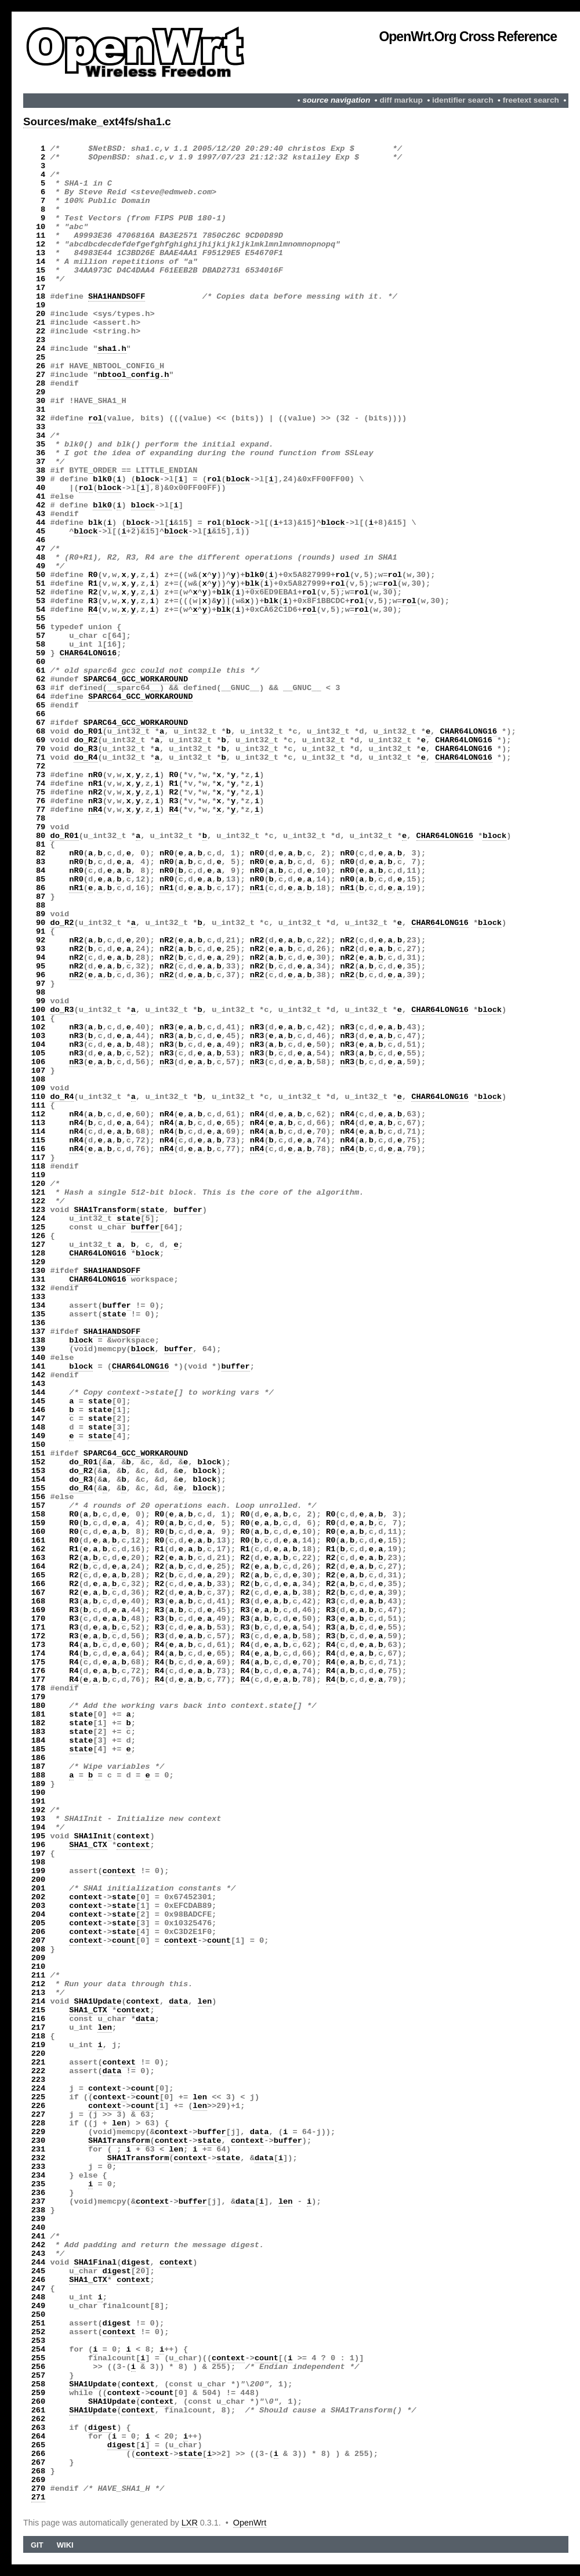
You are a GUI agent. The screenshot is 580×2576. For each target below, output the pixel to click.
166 (38, 1584)
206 (38, 1932)
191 (38, 1801)
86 (40, 888)
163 (38, 1558)
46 (40, 540)
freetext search (531, 100)
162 (38, 1549)
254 (38, 2349)
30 (40, 401)
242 (38, 2245)
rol (95, 418)
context (133, 1836)
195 (38, 1836)
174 (38, 1653)
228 (38, 2123)
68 (40, 731)
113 (38, 1123)
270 (38, 2488)
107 (38, 1070)
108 (38, 1079)
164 (38, 1566)
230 (38, 2140)
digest (135, 2262)
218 (38, 2036)
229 (38, 2132)
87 (40, 896)
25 (40, 357)
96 (40, 975)
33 (40, 427)
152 (38, 1462)
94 (40, 957)
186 (38, 1758)
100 (38, 1010)
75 (40, 792)
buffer (188, 1210)
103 (38, 1036)
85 (40, 879)
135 (38, 1314)
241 (38, 2236)
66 (40, 714)
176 (38, 1671)
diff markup (400, 100)
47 (40, 549)
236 (38, 2193)
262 (38, 2419)
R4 (92, 609)
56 (40, 627)
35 (40, 444)
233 (38, 2167)
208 (38, 1949)
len (205, 2001)
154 (38, 1479)
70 (40, 749)
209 (38, 1958)
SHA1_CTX (88, 1845)
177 (38, 1679)
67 (40, 723)
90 (40, 923)
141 (38, 1366)
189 (38, 1784)
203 (38, 1906)
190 (38, 1792)
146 (38, 1410)
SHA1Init (93, 1836)
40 (40, 488)
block (148, 479)
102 (38, 1027)
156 (38, 1497)
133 (38, 1297)
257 (38, 2375)
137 (38, 1331)
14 (40, 261)
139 (38, 1349)
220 (38, 2053)
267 (38, 2462)
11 (40, 235)
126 (38, 1236)
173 (38, 1645)
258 (38, 2384)
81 (40, 844)
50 (40, 575)
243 (38, 2254)
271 (38, 2497)
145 (38, 1401)
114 (38, 1131)
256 (38, 2367)
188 (38, 1775)
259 (38, 2393)
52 (40, 592)
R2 (92, 592)
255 (38, 2358)
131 (38, 1279)
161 (38, 1540)
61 (40, 670)
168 (38, 1601)
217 (38, 2027)
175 (38, 1662)
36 (40, 453)
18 (40, 296)
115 (38, 1140)
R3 (92, 601)
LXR (190, 2522)
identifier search (463, 100)
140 (38, 1358)
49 (40, 566)
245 (38, 2271)
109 (38, 1088)
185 (38, 1749)
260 (38, 2401)
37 (40, 462)
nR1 (95, 783)
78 (40, 818)
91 (40, 931)
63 (40, 688)
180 (38, 1705)
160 (38, 1532)
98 (40, 992)
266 (38, 2454)
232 (38, 2158)
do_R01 (88, 731)
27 (40, 375)
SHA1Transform (105, 1210)
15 (40, 270)
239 (38, 2219)
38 (40, 470)
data (178, 2001)
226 (38, 2106)
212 (38, 1984)
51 (40, 583)
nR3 (95, 801)
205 (38, 1923)
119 (38, 1175)
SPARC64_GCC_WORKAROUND (136, 679)
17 (40, 288)
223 (38, 2080)
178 (38, 1688)
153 (38, 1471)
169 (38, 1610)
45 (40, 531)
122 (38, 1201)
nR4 (95, 810)
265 (38, 2445)
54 (40, 609)
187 (38, 1766)
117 (38, 1157)
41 (40, 496)
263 (38, 2427)
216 (38, 2019)
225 (38, 2097)
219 (38, 2045)
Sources (44, 121)
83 (40, 862)
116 (38, 1149)
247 (38, 2288)
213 (38, 1993)
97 (40, 983)
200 (38, 1879)
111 (38, 1105)
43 (40, 514)
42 (40, 505)
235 (38, 2184)
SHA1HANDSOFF (116, 296)
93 (40, 949)
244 (38, 2262)
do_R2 (85, 740)
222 (38, 2071)
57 (40, 636)
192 (38, 1810)
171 (38, 1627)
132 (38, 1288)
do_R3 (85, 749)
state (152, 1210)
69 (40, 740)
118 (38, 1166)
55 (40, 618)
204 (38, 1914)
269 (38, 2480)
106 (38, 1062)
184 (38, 1740)
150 (38, 1445)
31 (40, 409)
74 (40, 783)
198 (38, 1862)
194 (38, 1827)
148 (38, 1427)
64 (40, 696)
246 (38, 2280)
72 (40, 766)
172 (38, 1636)
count (124, 1940)
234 (38, 2175)
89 (40, 914)
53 (40, 601)
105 (38, 1053)
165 (38, 1575)
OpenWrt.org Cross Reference (468, 36)
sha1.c (154, 121)
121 (38, 1192)
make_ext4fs (101, 121)
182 (38, 1723)
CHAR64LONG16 (88, 653)
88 (40, 905)
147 (38, 1418)
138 (38, 1340)
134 (38, 1305)
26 (40, 366)
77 (40, 810)
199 (38, 1871)
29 (40, 392)
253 (38, 2340)
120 (38, 1184)
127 (38, 1244)
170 (38, 1618)
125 (38, 1227)
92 (40, 940)
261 (38, 2410)
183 (38, 1732)
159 (38, 1523)
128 (38, 1253)
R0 (92, 575)
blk (95, 522)
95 (40, 966)
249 (38, 2306)
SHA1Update (97, 2001)
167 (38, 1592)
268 (38, 2471)
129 (38, 1262)
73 (40, 775)
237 (38, 2201)
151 (38, 1453)
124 (38, 1218)
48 (40, 557)
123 (38, 1210)
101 (38, 1018)
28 (40, 383)
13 (40, 253)
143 (38, 1384)
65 (40, 705)
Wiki (65, 2545)
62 (40, 679)
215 (38, 2010)
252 (38, 2332)
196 (38, 1845)
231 (38, 2149)
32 (40, 418)
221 (38, 2062)
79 (40, 827)
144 (38, 1392)
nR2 (95, 792)
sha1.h (111, 348)
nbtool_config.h (133, 375)
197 (38, 1853)
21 (40, 322)
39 (40, 479)
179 (38, 1697)
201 (38, 1888)
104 (38, 1044)
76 (40, 801)
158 (38, 1514)
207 (38, 1940)
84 (40, 870)
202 (38, 1897)
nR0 (95, 775)
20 (40, 314)
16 (40, 279)
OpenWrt (249, 2522)
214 (38, 2001)
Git (37, 2545)
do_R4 (85, 757)
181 (38, 1714)
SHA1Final (95, 2262)
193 (38, 1819)
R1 (92, 583)
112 (38, 1114)
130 (38, 1271)
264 (38, 2436)
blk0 (102, 479)
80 (40, 836)
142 (38, 1375)
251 (38, 2323)
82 (40, 853)
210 (38, 1966)
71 (40, 757)
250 (38, 2314)
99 (40, 1001)
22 (40, 331)
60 (40, 662)
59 (40, 653)
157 (38, 1505)
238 (38, 2210)
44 (40, 522)
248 (38, 2297)
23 (40, 340)
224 (38, 2088)
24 (40, 348)
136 (38, 1323)
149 (38, 1436)
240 (38, 2227)
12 (40, 244)
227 (38, 2114)
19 (40, 305)
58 (40, 644)
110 (38, 1097)
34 (40, 435)
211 (38, 1975)
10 (40, 227)
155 (38, 1488)
